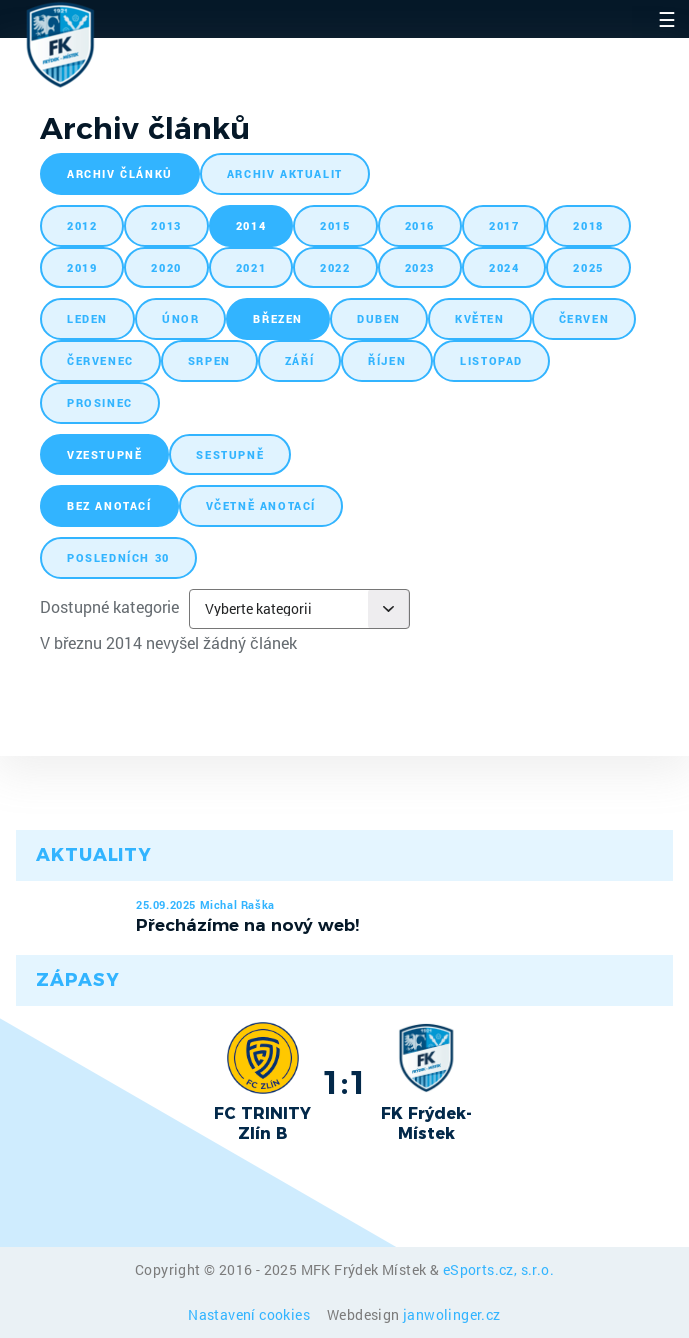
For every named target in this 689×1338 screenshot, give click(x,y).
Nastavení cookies (250, 1314)
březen (278, 318)
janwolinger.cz (452, 1314)
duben (379, 318)
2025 (588, 267)
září (299, 360)
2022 (335, 267)
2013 (166, 225)
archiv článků (120, 173)
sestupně (230, 454)
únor (180, 318)
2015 (335, 225)
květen (480, 318)
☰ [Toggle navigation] (667, 19)
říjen (387, 360)
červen (584, 318)
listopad (491, 360)
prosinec (100, 402)
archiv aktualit (285, 173)
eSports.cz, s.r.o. (498, 1269)
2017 (504, 225)
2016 (420, 225)
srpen (209, 360)
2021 (251, 267)
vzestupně (104, 454)
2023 (420, 267)
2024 (504, 267)
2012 (82, 225)
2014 (251, 225)
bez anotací (109, 505)
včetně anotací (261, 505)
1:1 (344, 1082)
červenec (100, 360)
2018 (588, 225)
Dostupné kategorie (109, 606)
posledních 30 (118, 557)
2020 (166, 267)
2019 (82, 267)
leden (87, 318)
